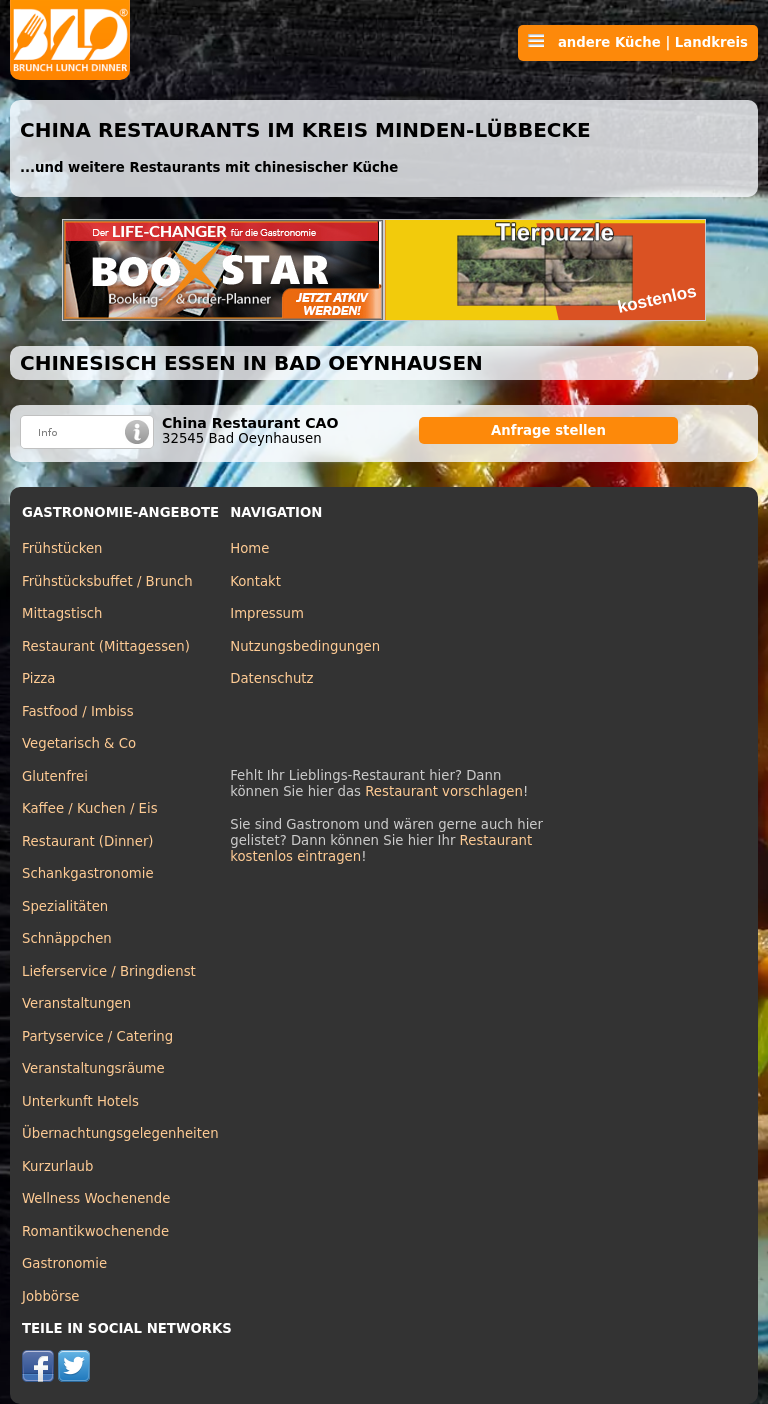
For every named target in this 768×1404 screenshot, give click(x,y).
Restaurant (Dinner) (88, 841)
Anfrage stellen (548, 430)
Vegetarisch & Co (79, 743)
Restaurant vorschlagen (444, 791)
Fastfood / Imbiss (78, 711)
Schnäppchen (67, 938)
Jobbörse (51, 1296)
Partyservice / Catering (97, 1036)
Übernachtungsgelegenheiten (120, 1133)
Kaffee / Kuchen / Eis (90, 808)
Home (249, 548)
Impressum (267, 613)
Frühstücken (62, 548)
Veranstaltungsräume (93, 1068)
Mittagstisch (62, 613)
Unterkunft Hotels (80, 1101)
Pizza (38, 678)
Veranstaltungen (76, 1003)
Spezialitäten (65, 906)
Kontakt (255, 581)
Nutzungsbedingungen (305, 646)
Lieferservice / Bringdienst (109, 971)
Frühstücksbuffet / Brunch (107, 581)
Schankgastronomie (88, 873)
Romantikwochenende (95, 1231)
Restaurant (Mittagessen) (106, 646)
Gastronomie (64, 1263)
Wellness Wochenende (96, 1198)
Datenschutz (271, 678)
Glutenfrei (55, 776)
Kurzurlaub (57, 1166)
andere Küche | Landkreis (638, 42)
